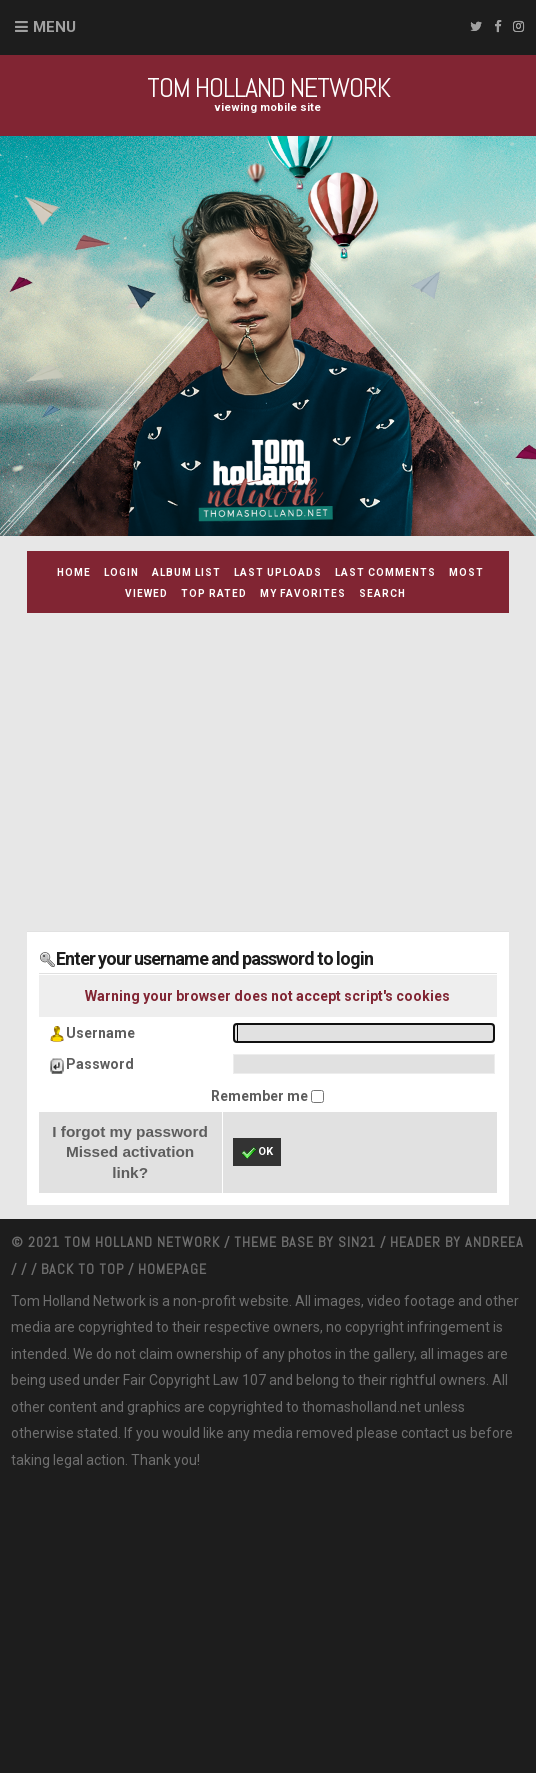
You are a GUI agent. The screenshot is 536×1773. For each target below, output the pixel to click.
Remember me (261, 1096)
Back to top (82, 1269)
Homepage (172, 1269)
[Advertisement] (281, 768)
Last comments (385, 572)
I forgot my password (130, 1131)
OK (257, 1153)
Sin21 (359, 1242)
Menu (54, 27)
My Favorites (303, 593)
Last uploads (278, 572)
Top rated (214, 593)
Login (121, 572)
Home (74, 572)
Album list (186, 572)
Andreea (494, 1242)
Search (382, 593)
